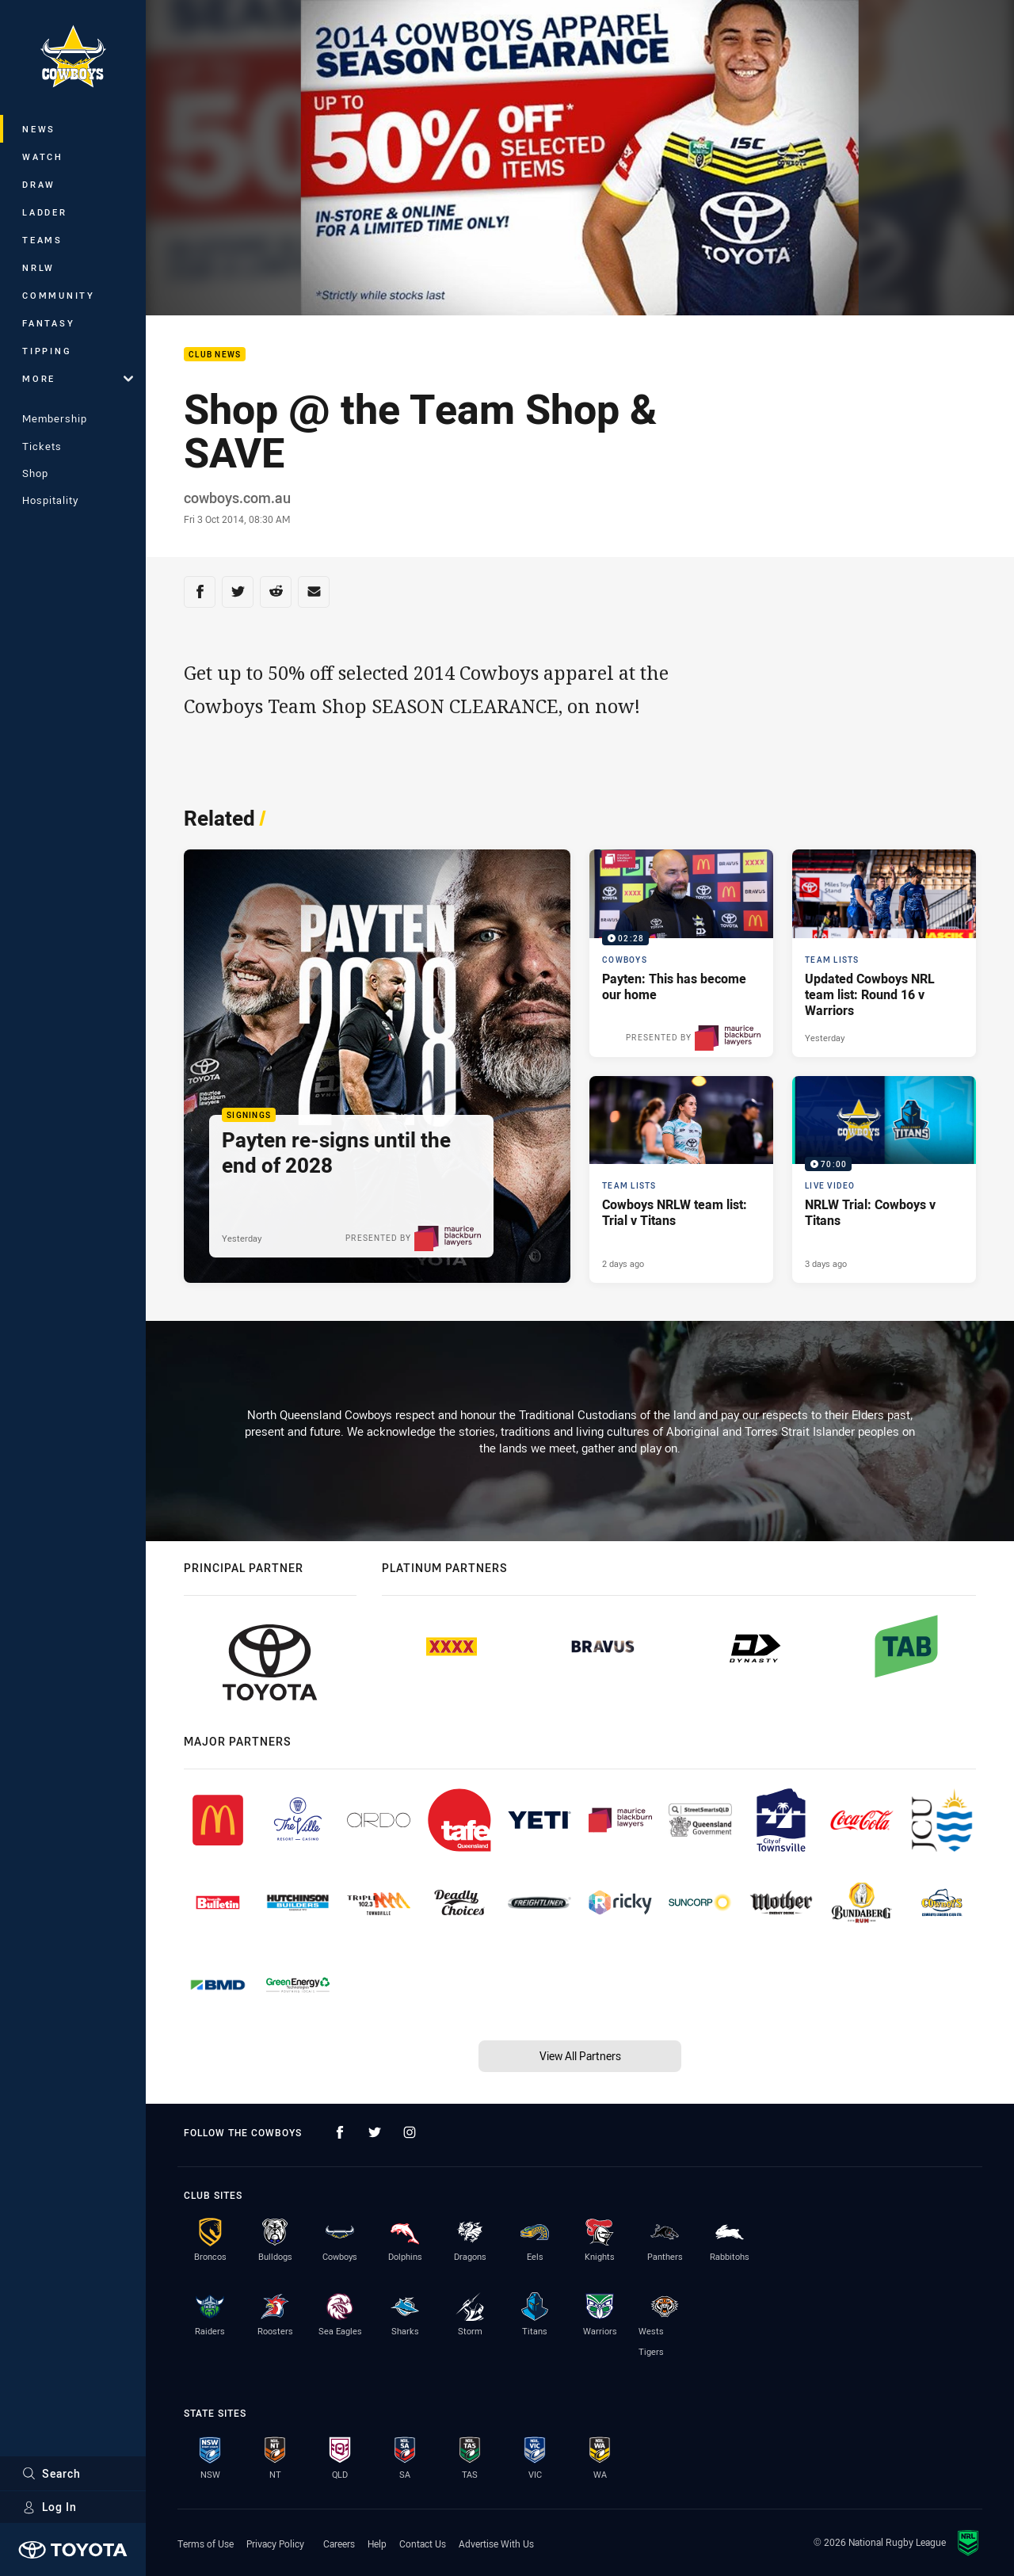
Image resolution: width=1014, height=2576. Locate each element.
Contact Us (422, 2543)
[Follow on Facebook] (340, 2132)
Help (377, 2543)
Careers (339, 2543)
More (77, 378)
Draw (38, 184)
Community (58, 295)
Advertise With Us (496, 2543)
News (38, 129)
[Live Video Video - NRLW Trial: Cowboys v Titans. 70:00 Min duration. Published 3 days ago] (884, 1180)
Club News (215, 354)
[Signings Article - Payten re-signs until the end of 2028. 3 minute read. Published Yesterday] (377, 1066)
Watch (42, 156)
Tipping (46, 351)
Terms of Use (205, 2543)
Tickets (42, 446)
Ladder (44, 212)
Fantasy (48, 323)
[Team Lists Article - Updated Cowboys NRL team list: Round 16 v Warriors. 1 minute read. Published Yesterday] (884, 953)
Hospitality (50, 500)
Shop (35, 473)
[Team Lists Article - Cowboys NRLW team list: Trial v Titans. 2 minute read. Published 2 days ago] (681, 1180)
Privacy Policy (275, 2543)
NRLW (38, 267)
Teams (42, 240)
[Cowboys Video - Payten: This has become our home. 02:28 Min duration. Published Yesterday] (681, 953)
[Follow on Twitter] (374, 2132)
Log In (49, 2506)
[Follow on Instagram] (409, 2132)
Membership (54, 418)
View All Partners (580, 2055)
